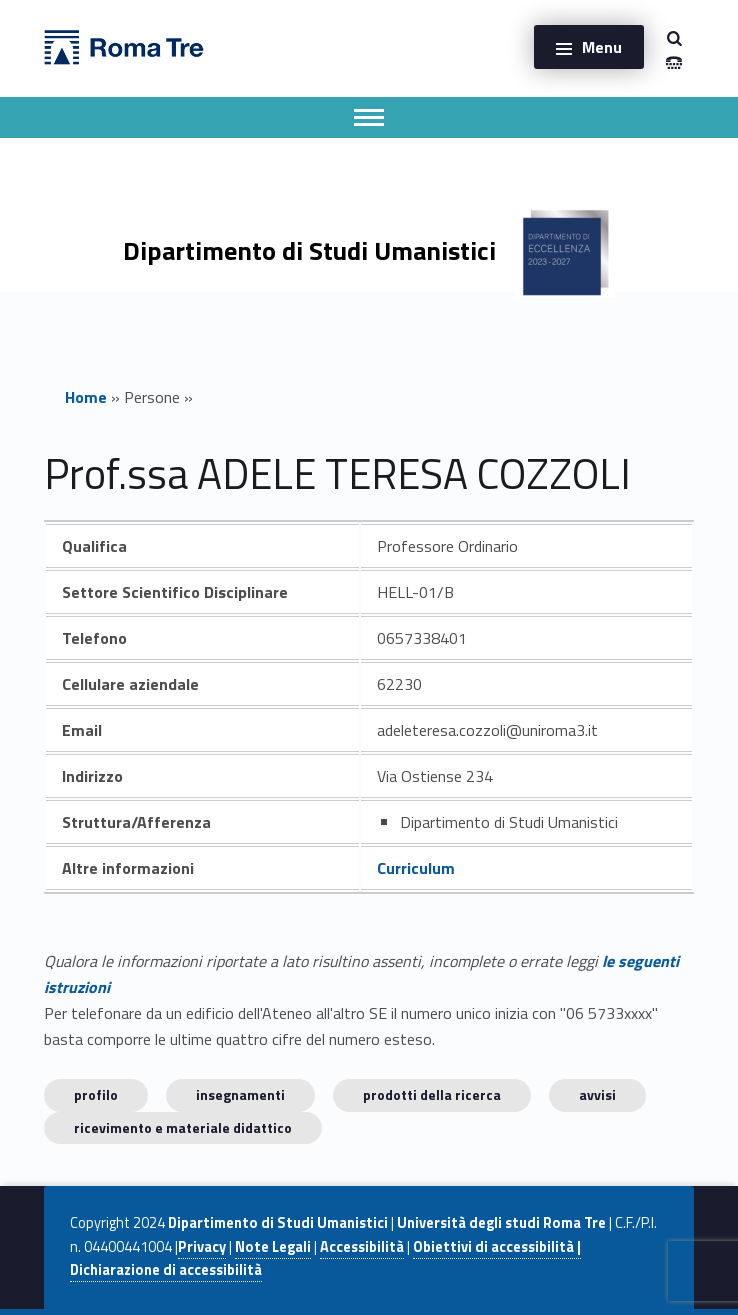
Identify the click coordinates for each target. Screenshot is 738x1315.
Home (86, 397)
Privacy (202, 1247)
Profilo (96, 1094)
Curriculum (416, 868)
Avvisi (597, 1094)
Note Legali (273, 1247)
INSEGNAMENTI (240, 1094)
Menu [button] (602, 47)
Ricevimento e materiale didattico (183, 1127)
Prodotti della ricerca (432, 1094)
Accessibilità (362, 1247)
